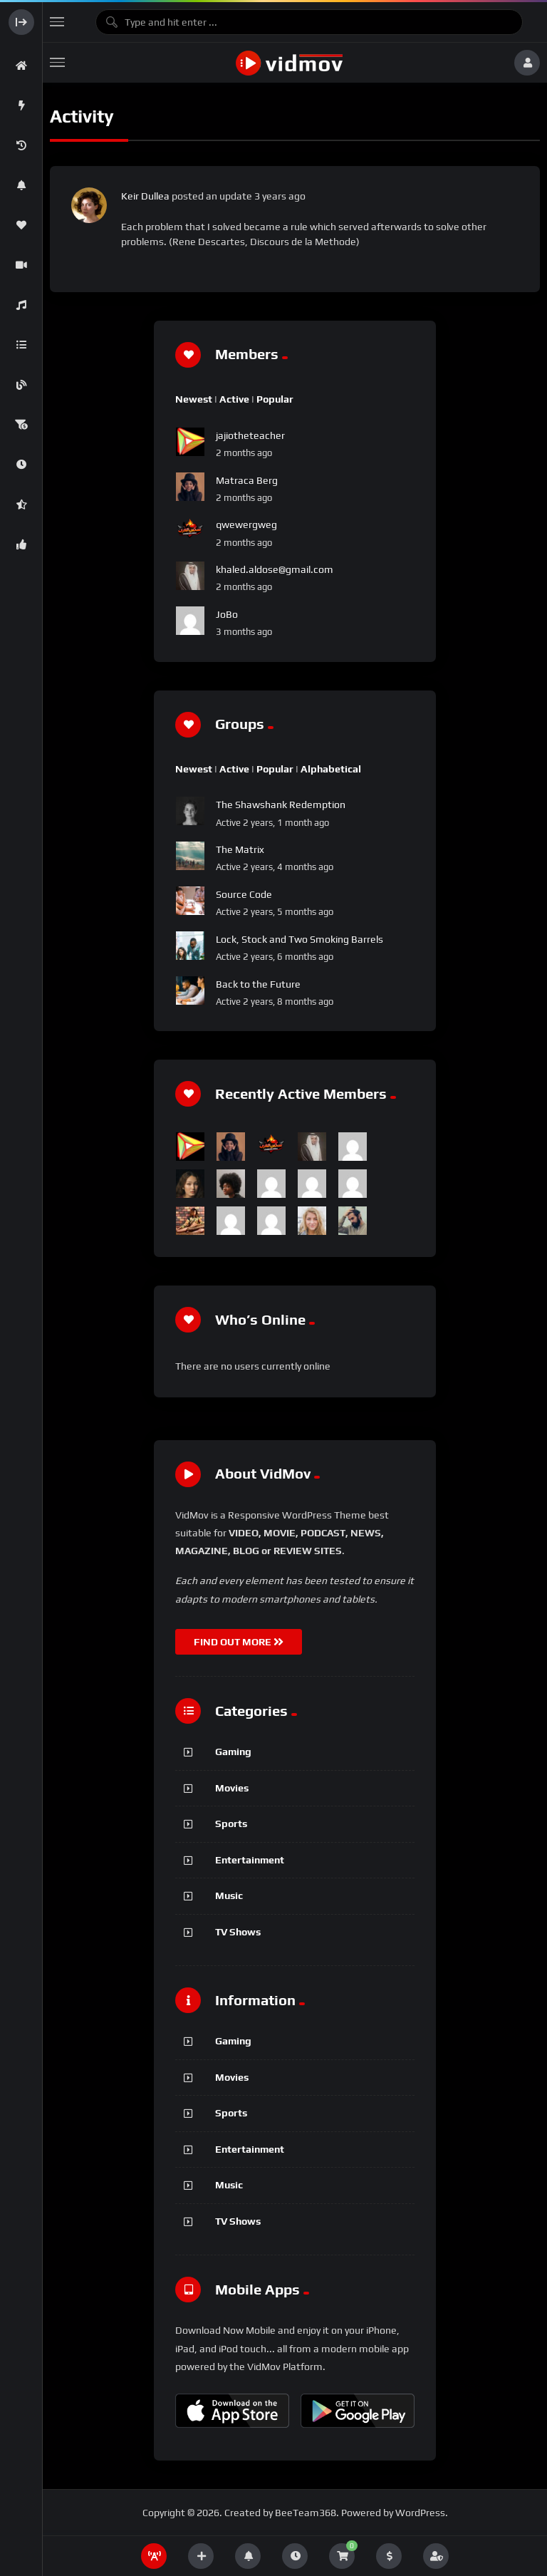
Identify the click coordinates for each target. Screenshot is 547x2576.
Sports (231, 1823)
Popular (274, 399)
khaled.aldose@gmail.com (274, 569)
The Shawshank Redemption (280, 804)
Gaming (233, 1751)
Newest (193, 399)
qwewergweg (246, 524)
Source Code (244, 894)
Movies (232, 1788)
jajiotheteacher (250, 435)
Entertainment (249, 1860)
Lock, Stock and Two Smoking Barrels (299, 939)
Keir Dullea (145, 196)
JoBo (227, 614)
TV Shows (238, 1932)
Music (229, 1895)
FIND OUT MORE (238, 1641)
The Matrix (240, 849)
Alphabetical (331, 769)
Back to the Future (258, 984)
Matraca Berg (247, 480)
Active (234, 399)
